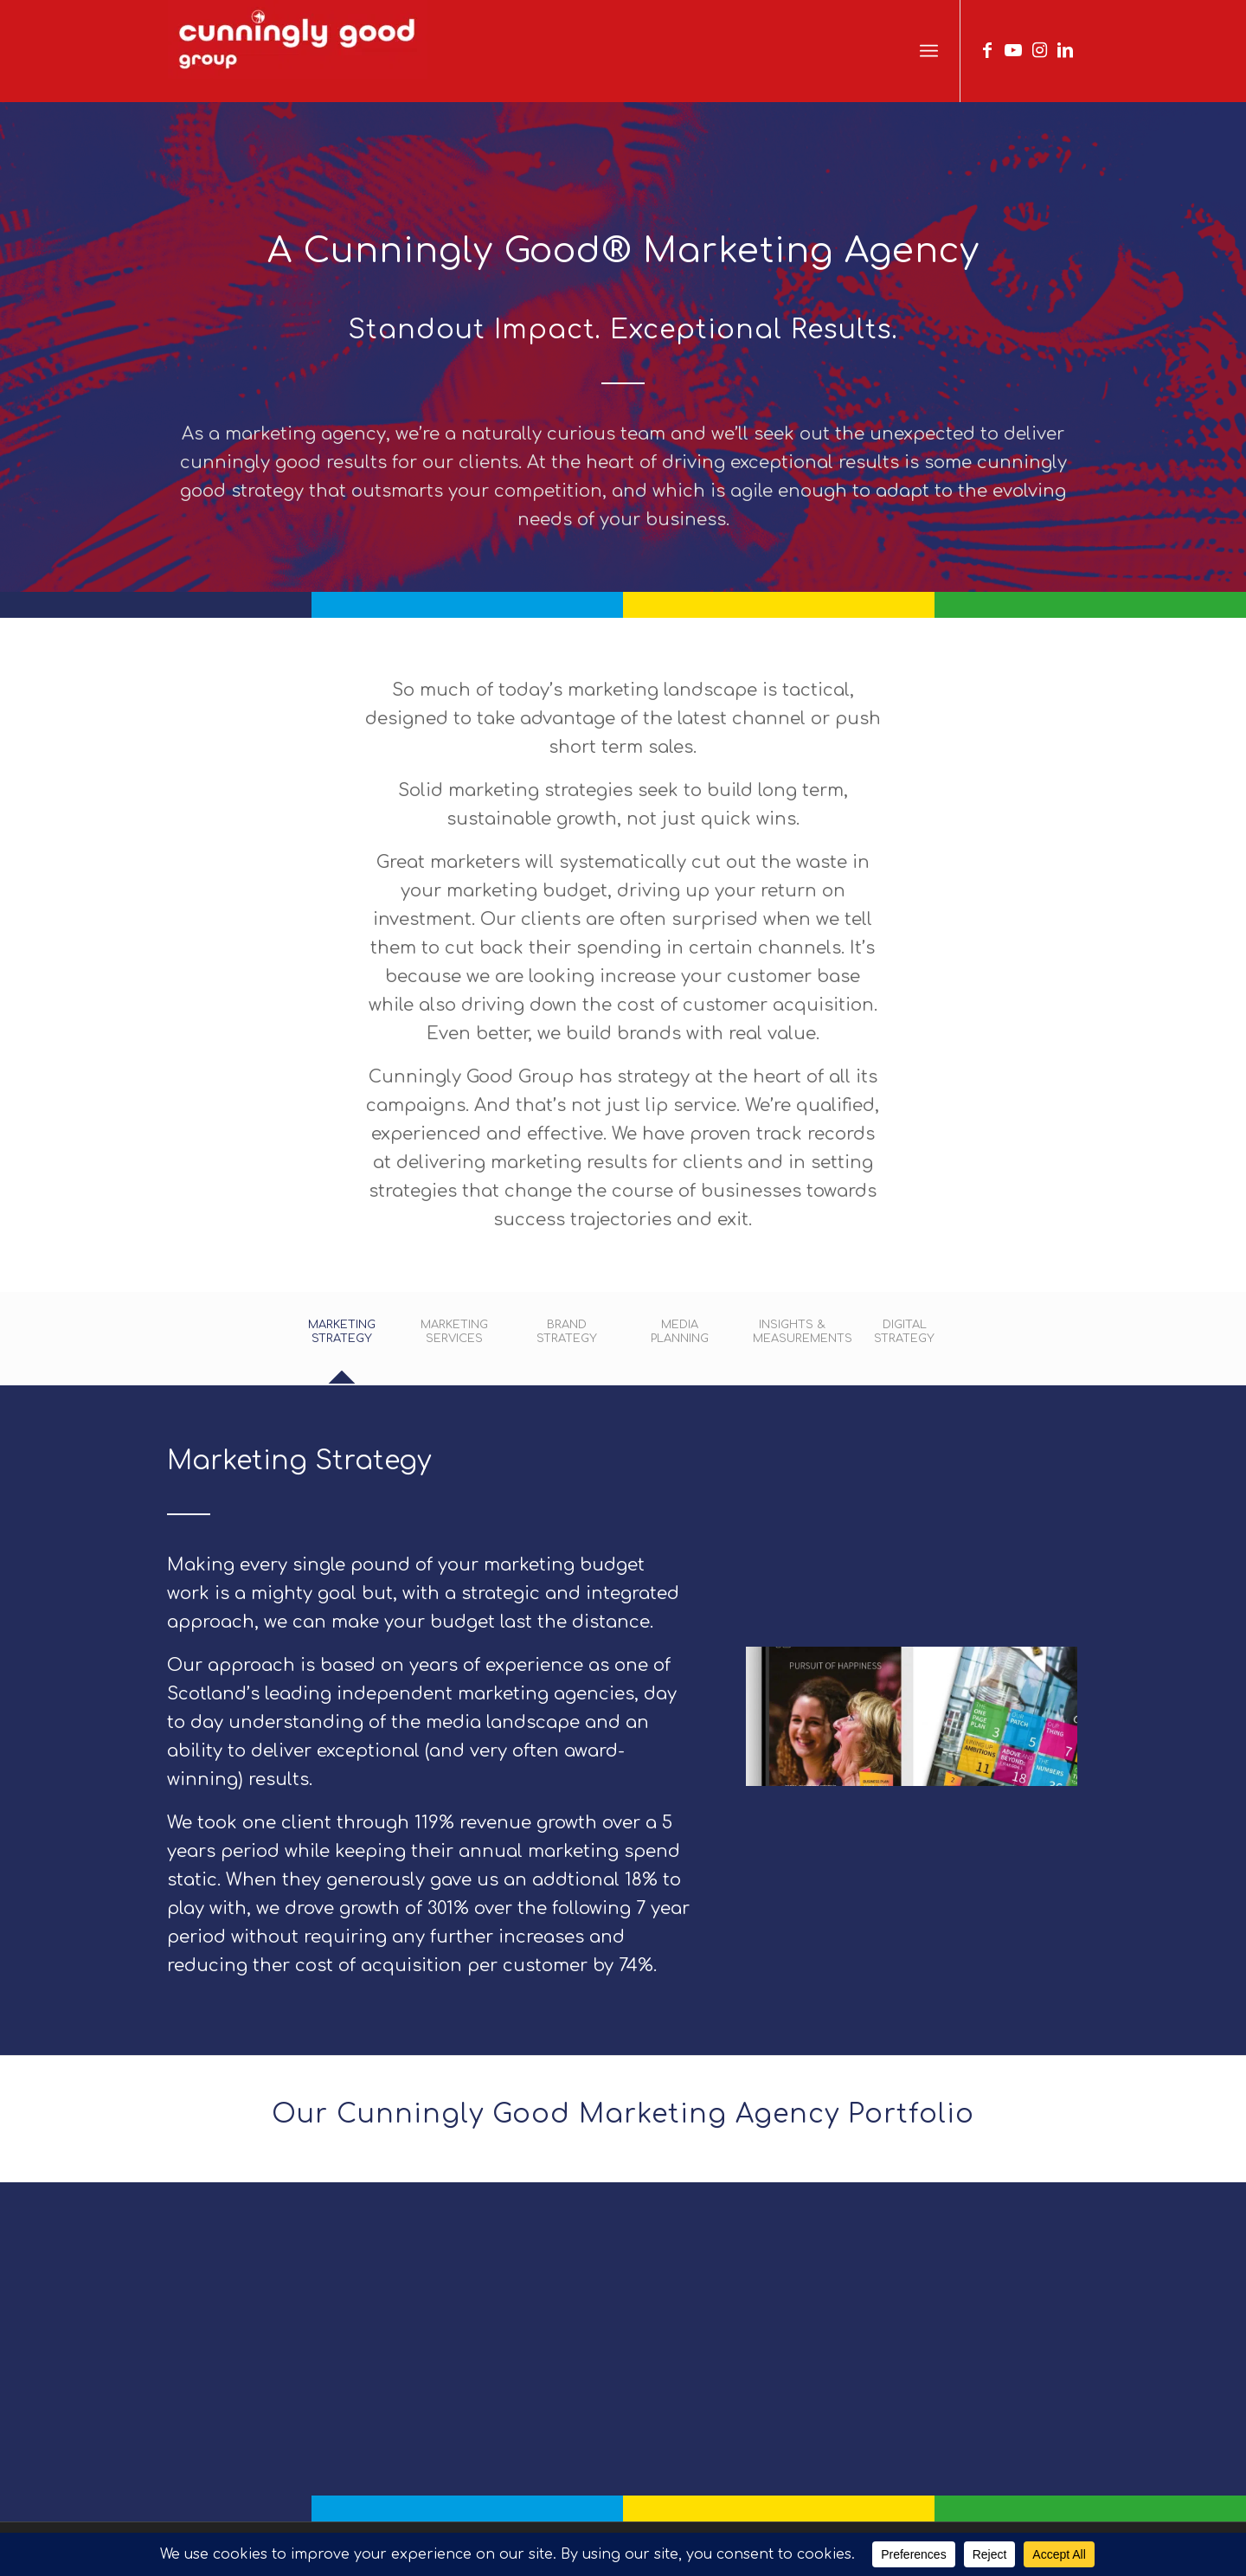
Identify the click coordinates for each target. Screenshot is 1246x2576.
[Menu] (929, 51)
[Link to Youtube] (1013, 50)
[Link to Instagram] (1039, 50)
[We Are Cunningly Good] (297, 51)
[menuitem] (929, 51)
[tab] (342, 1343)
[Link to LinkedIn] (1065, 50)
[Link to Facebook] (987, 50)
